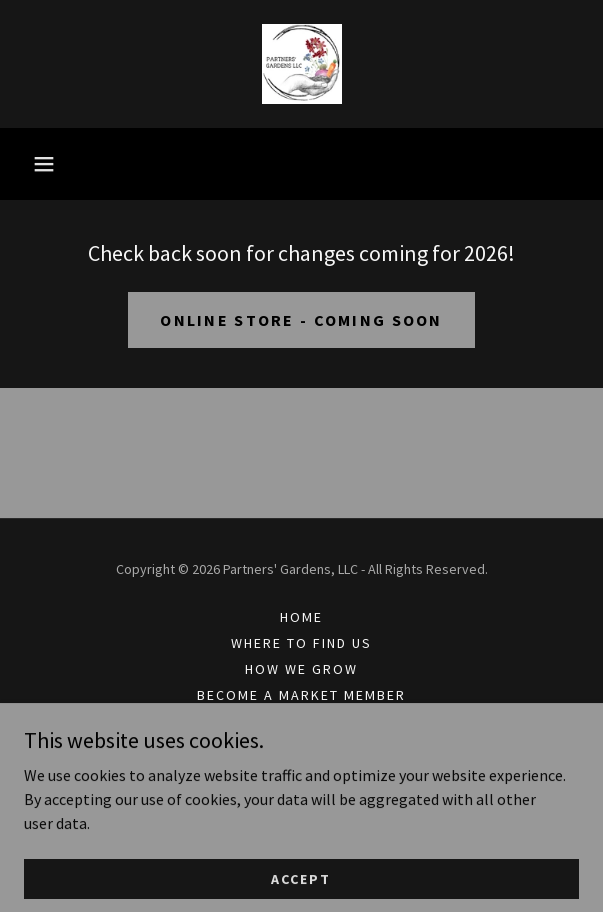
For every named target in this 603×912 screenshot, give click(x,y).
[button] (44, 164)
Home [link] (301, 617)
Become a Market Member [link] (301, 695)
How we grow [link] (301, 669)
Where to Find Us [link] (301, 643)
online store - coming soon (301, 320)
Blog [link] (301, 721)
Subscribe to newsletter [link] (301, 747)
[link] (302, 64)
